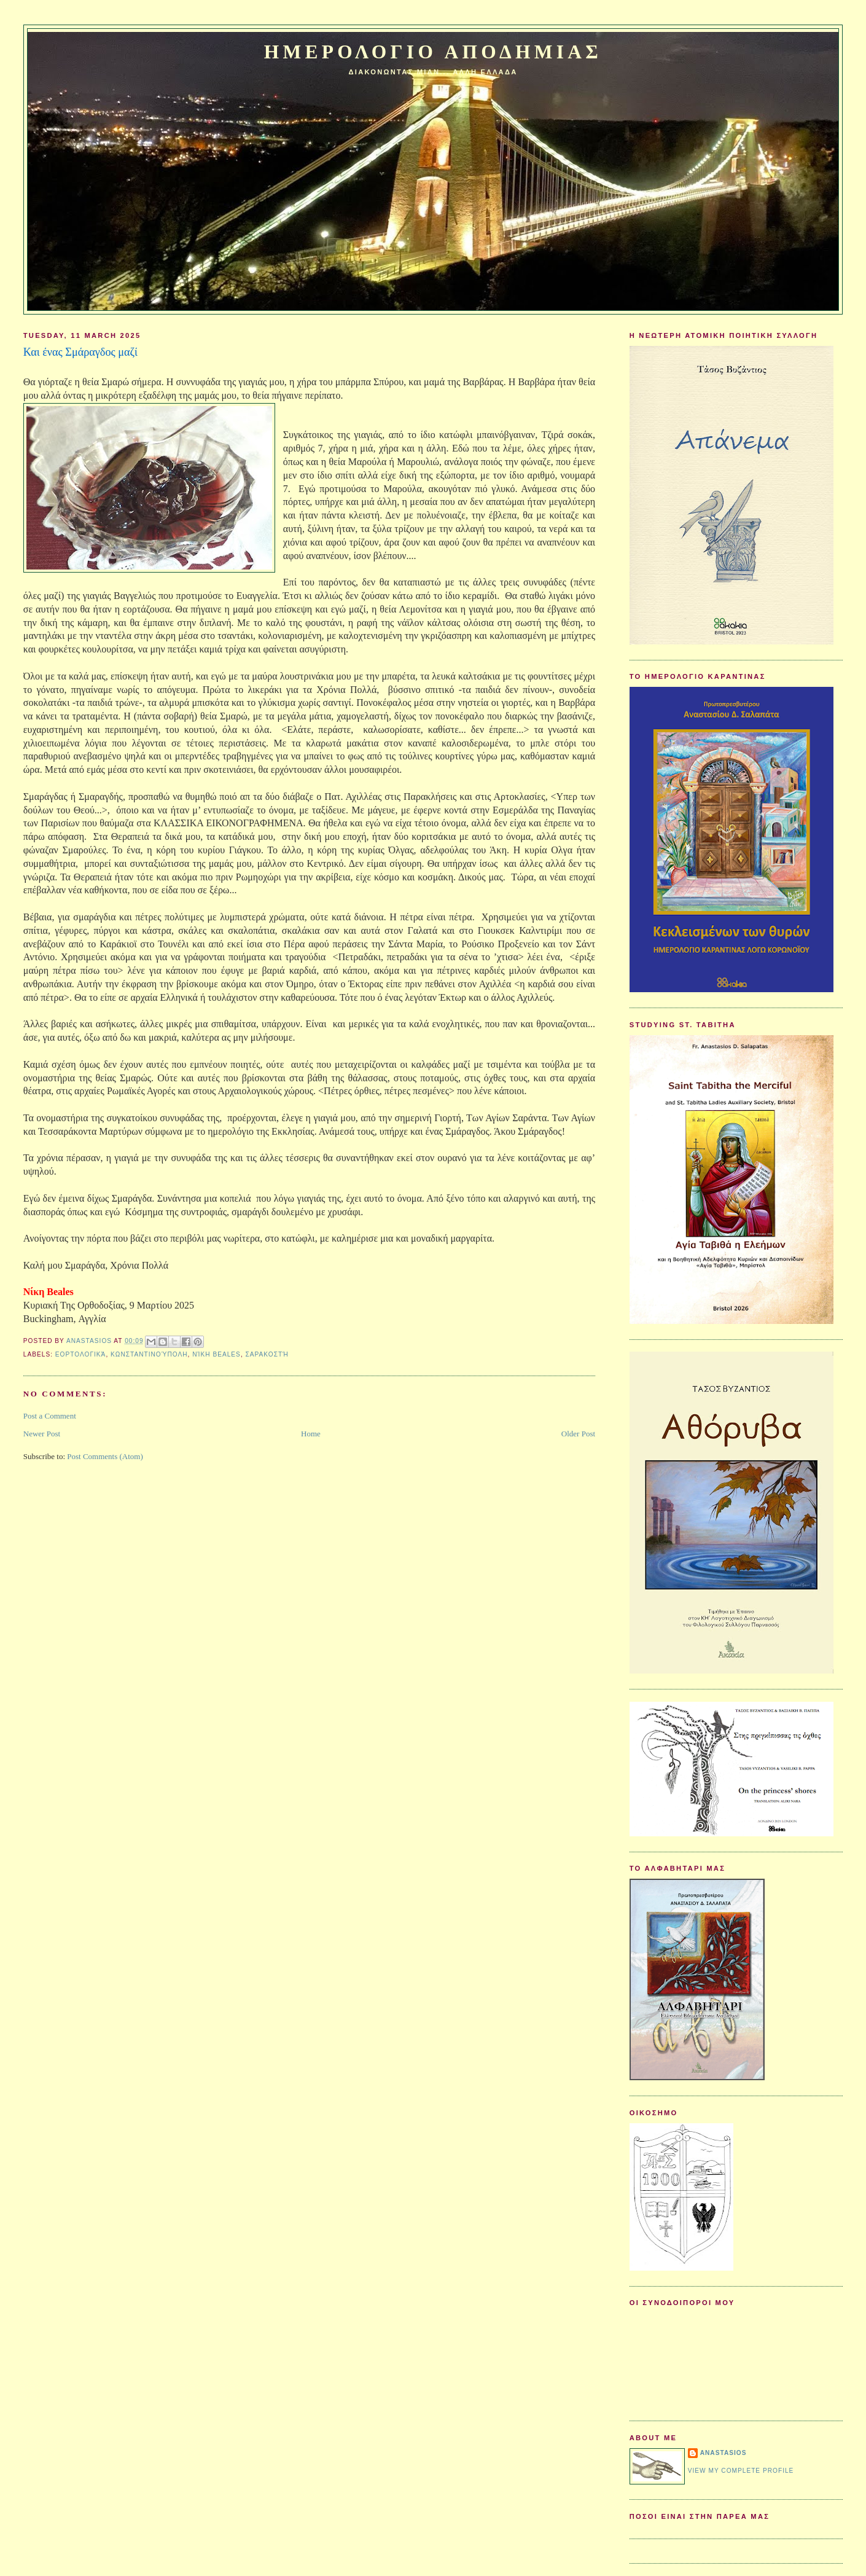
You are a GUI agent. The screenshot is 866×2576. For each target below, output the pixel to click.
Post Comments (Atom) (105, 1456)
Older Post (578, 1433)
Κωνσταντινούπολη (149, 1354)
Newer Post (41, 1433)
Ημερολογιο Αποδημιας (433, 52)
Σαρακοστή (267, 1354)
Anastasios (723, 2452)
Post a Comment (49, 1415)
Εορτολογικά (80, 1354)
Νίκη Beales (216, 1354)
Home (311, 1433)
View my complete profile (741, 2470)
